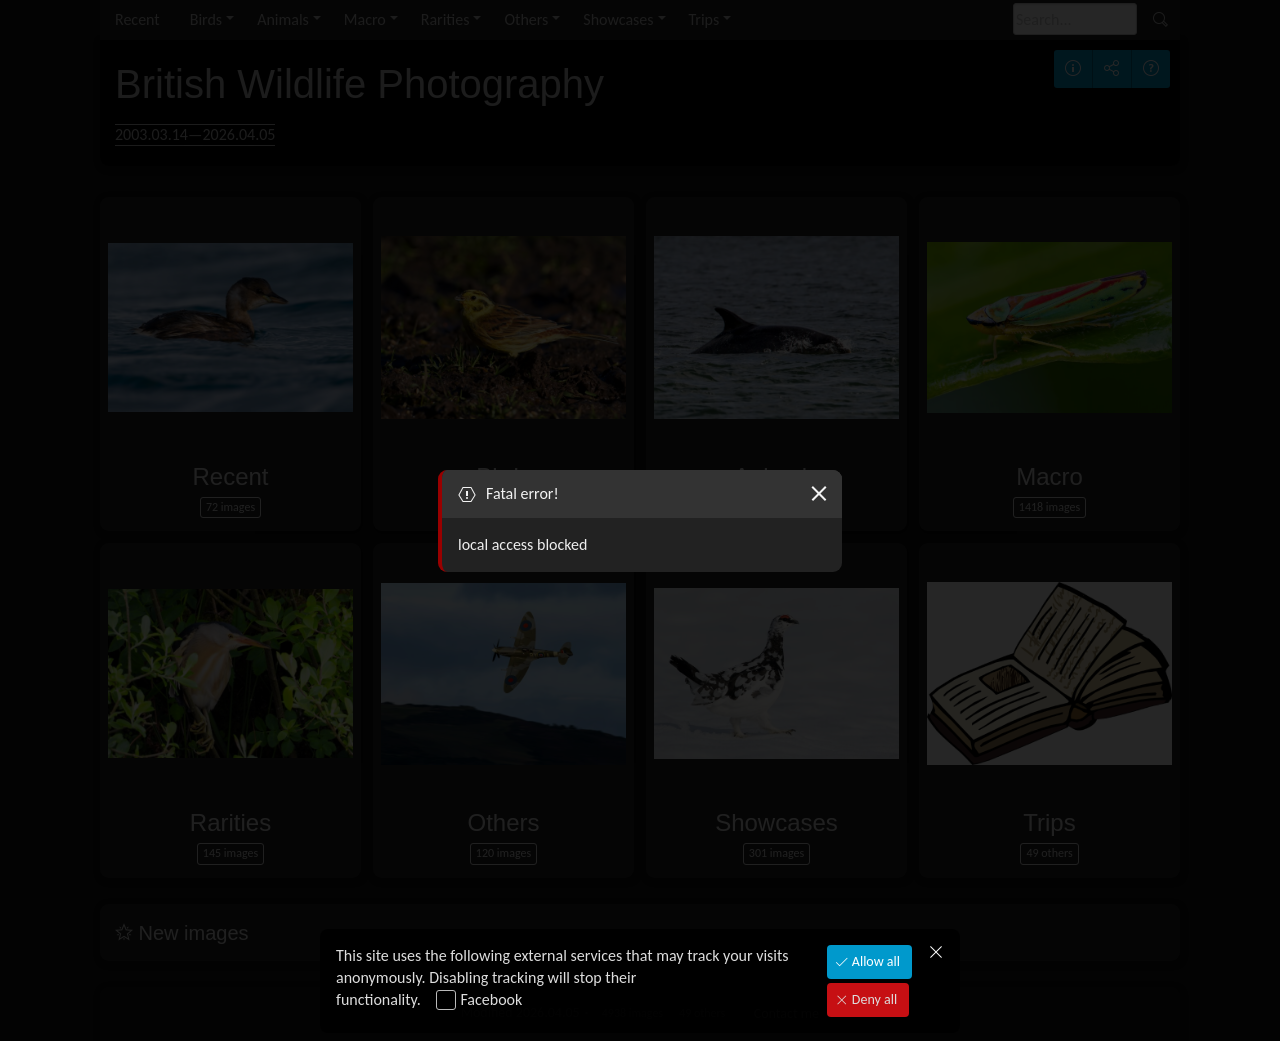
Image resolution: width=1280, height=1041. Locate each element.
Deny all (873, 999)
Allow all (874, 961)
